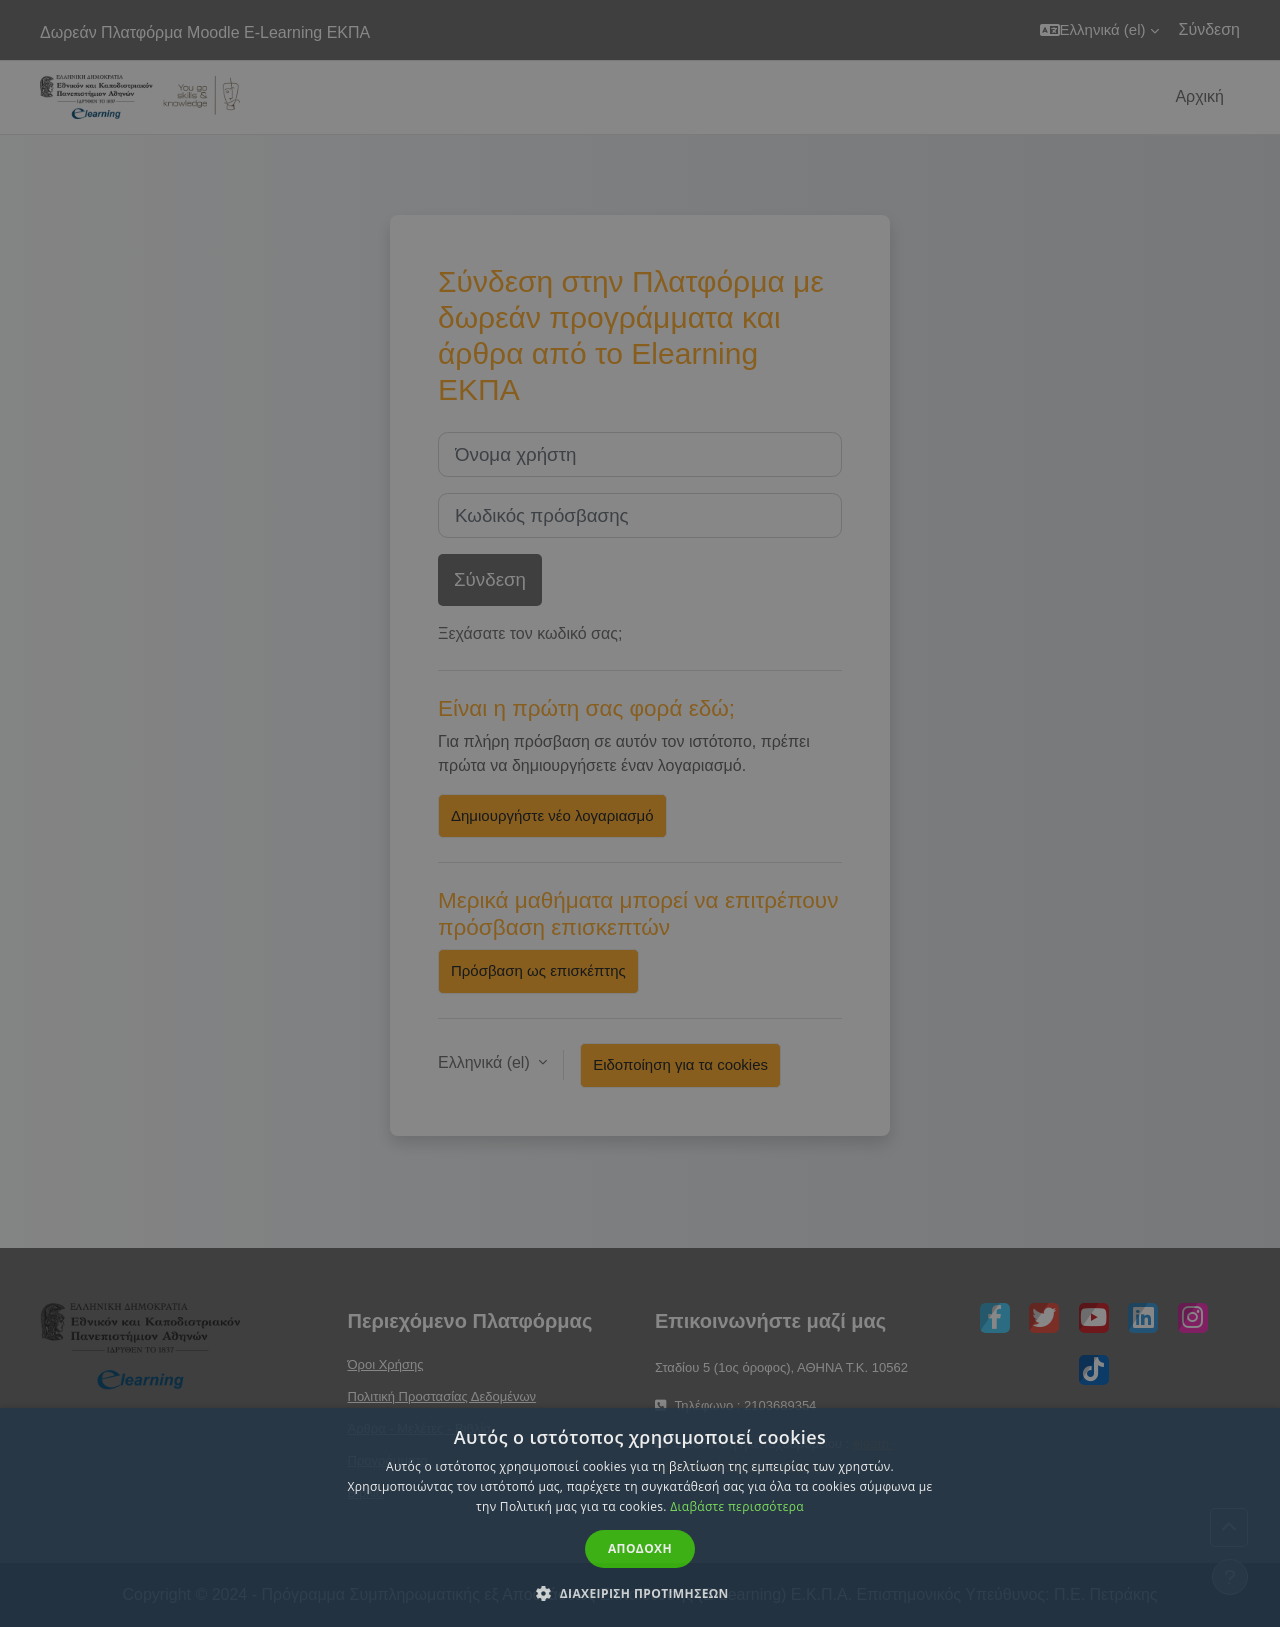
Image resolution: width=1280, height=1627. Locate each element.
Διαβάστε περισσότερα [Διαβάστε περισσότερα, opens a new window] (737, 1506)
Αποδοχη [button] (640, 1548)
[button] (640, 1593)
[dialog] (640, 813)
